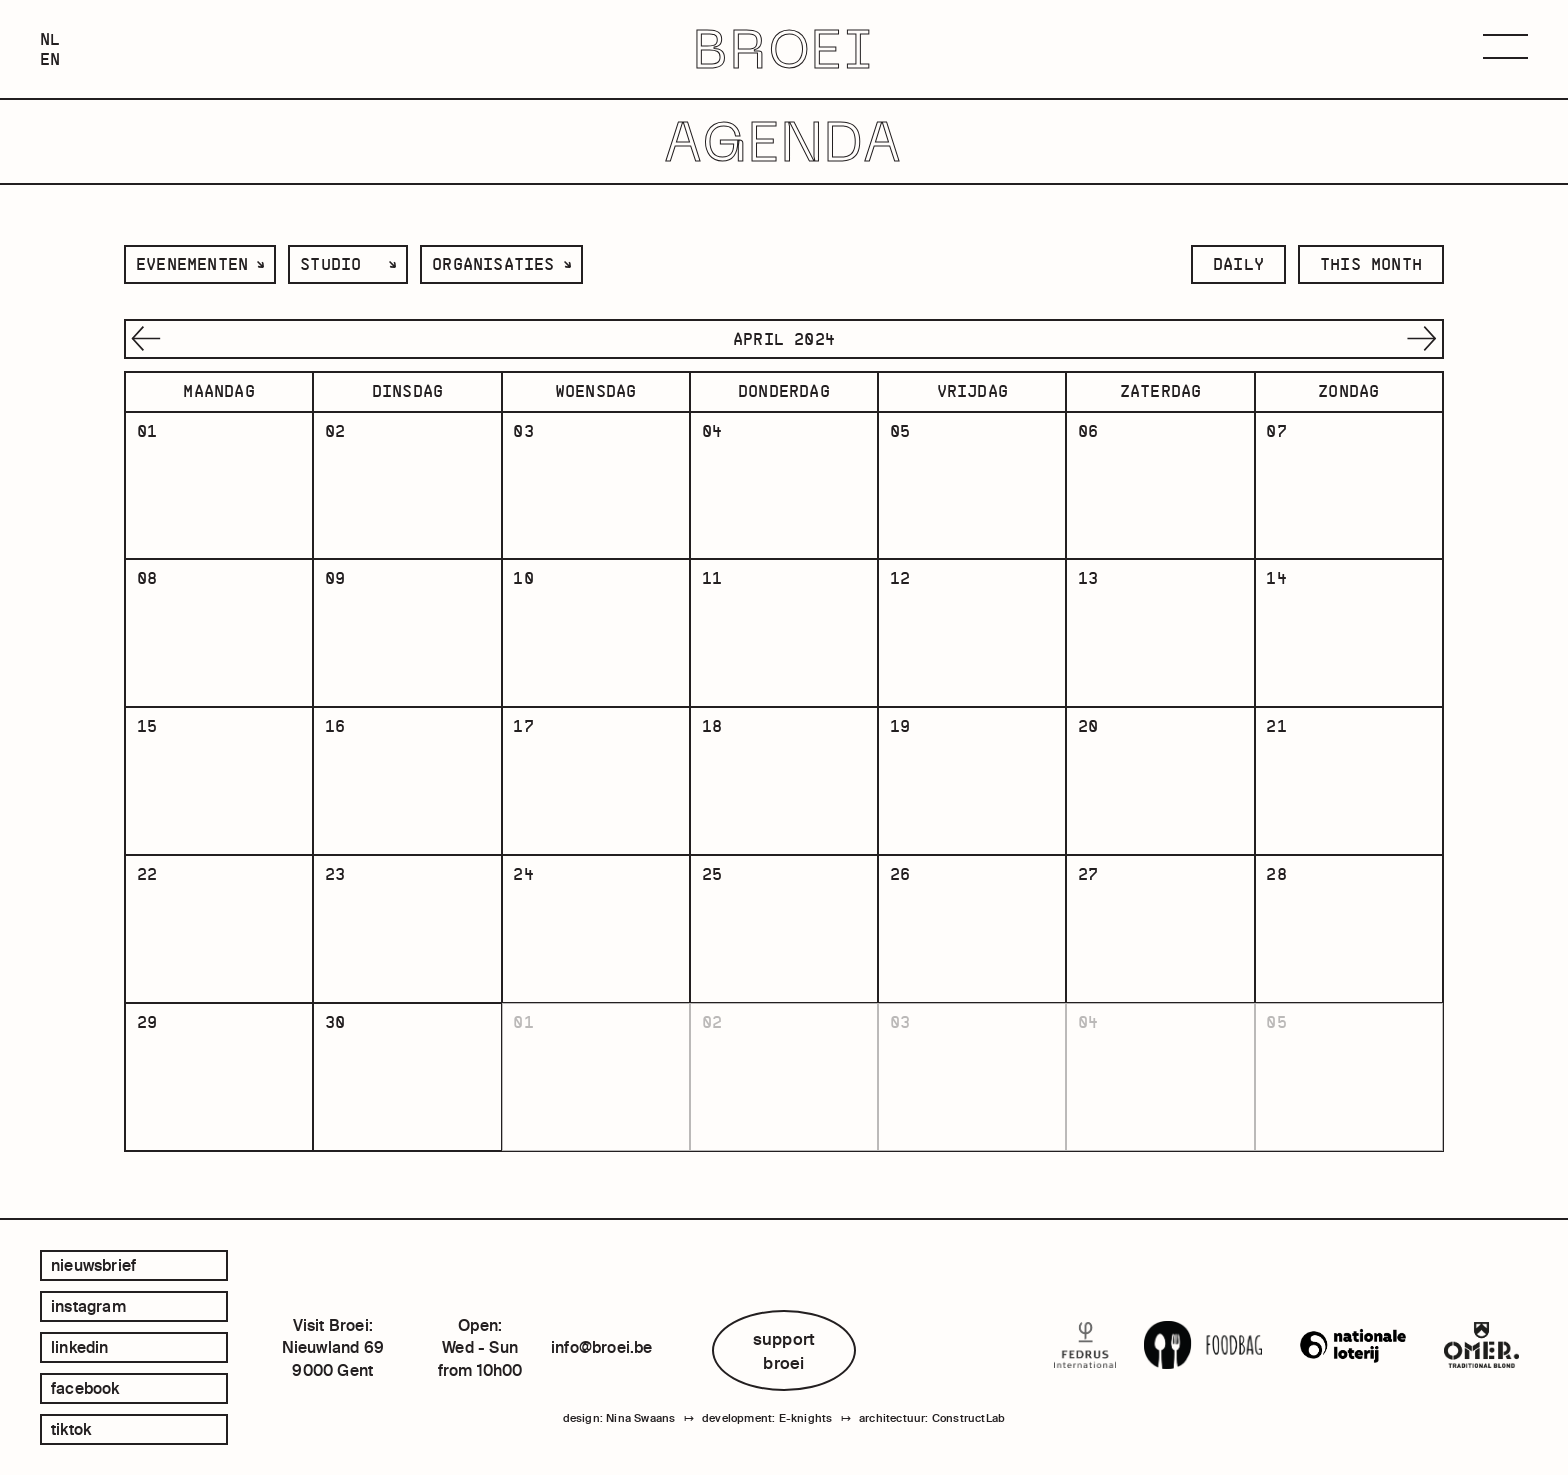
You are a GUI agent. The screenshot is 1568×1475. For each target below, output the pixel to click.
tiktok (71, 1429)
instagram (88, 1306)
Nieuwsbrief (93, 1265)
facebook (85, 1388)
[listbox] (200, 264)
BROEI (784, 49)
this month (1371, 264)
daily (1238, 264)
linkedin (80, 1347)
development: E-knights (767, 1418)
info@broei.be (602, 1347)
